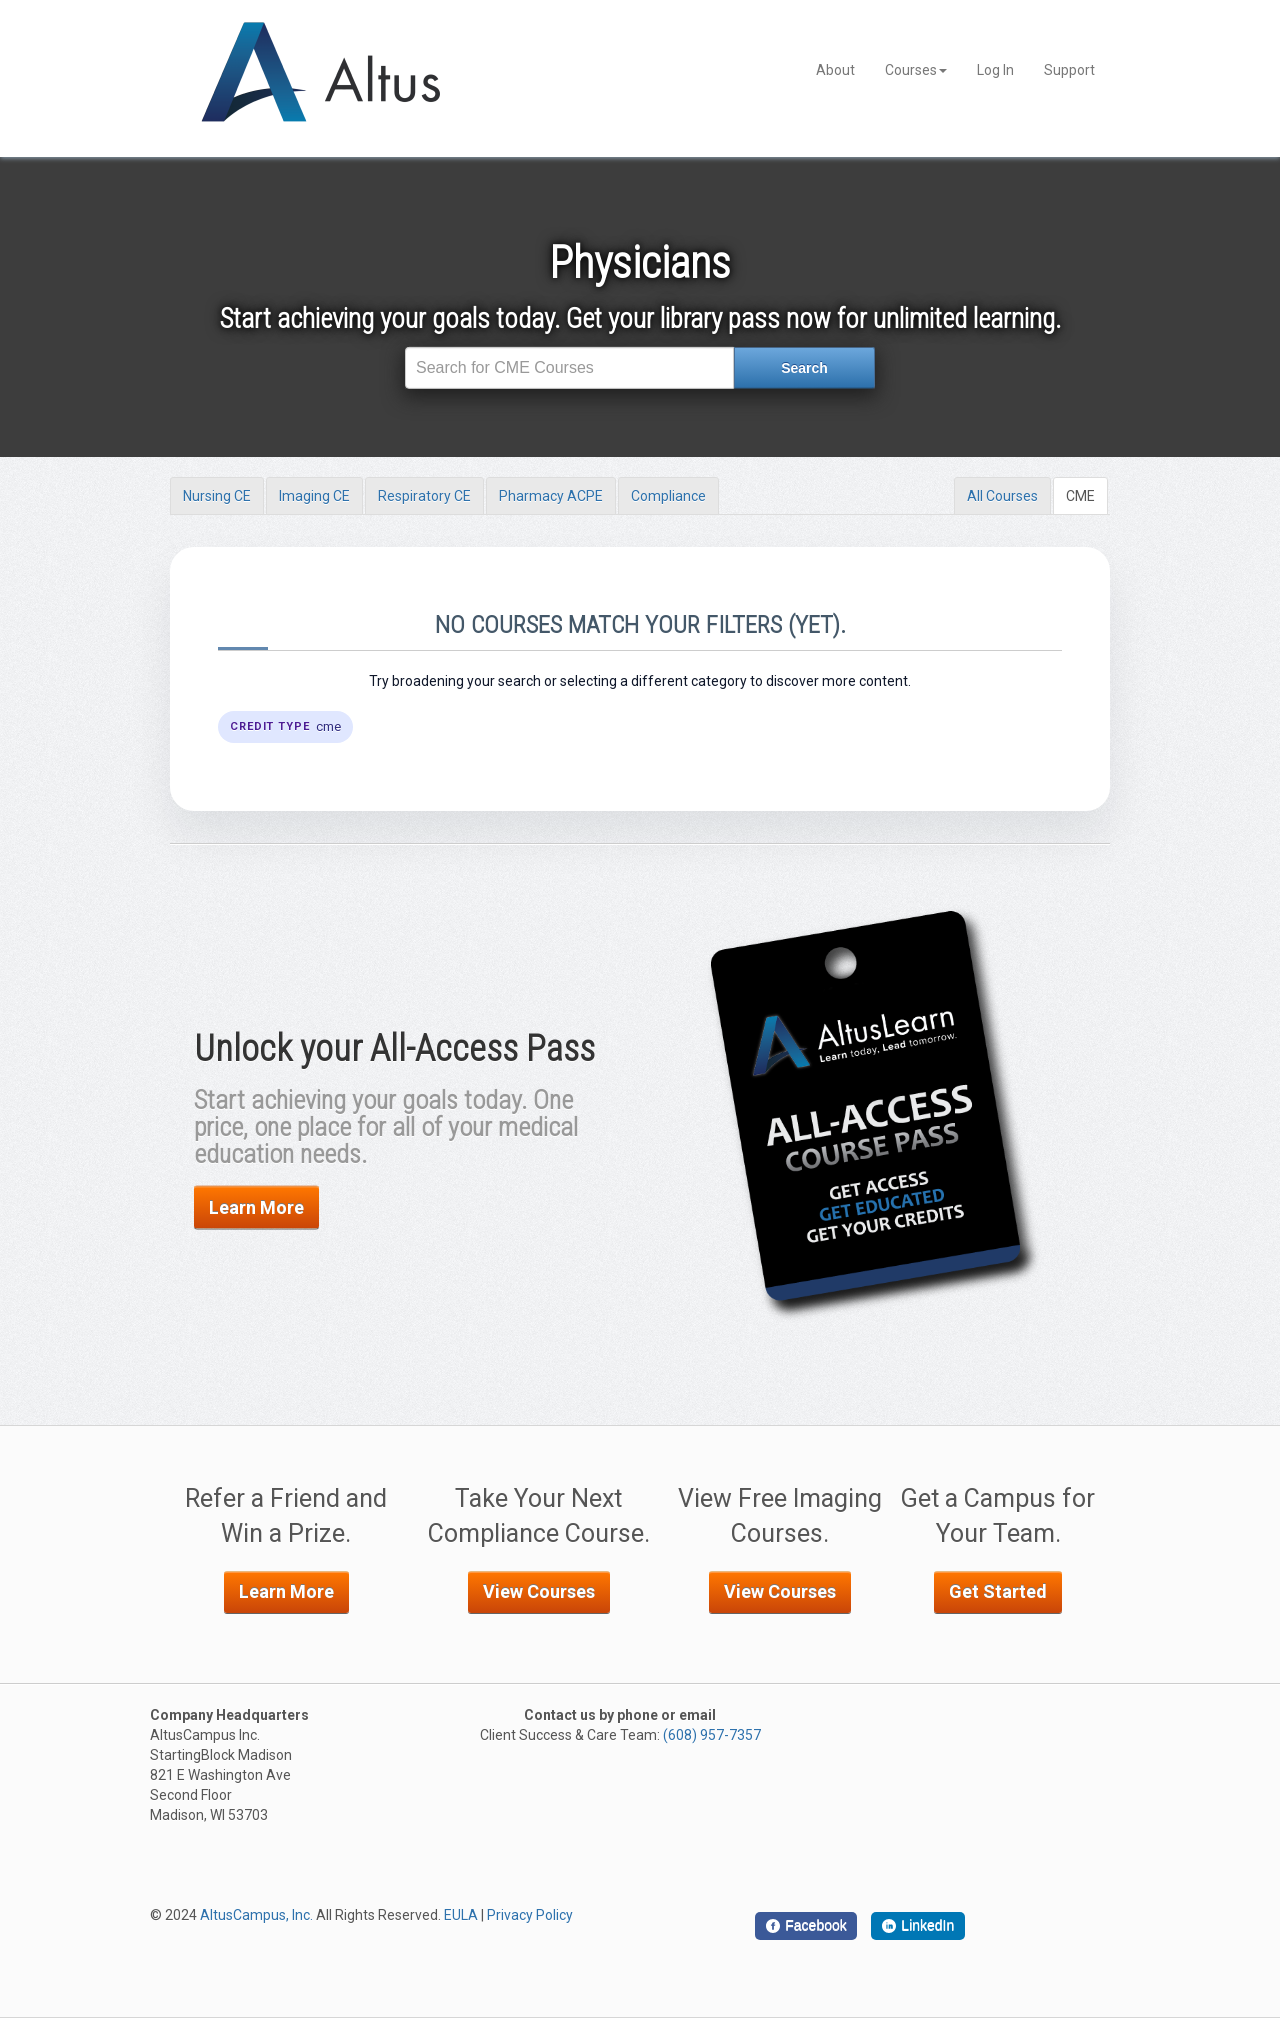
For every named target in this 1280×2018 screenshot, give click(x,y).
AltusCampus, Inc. (256, 1915)
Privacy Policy (530, 1915)
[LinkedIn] (918, 1926)
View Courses (539, 1591)
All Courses (1002, 496)
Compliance (668, 496)
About (835, 70)
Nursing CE (217, 496)
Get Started (998, 1591)
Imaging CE (314, 496)
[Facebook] (806, 1926)
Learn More (256, 1207)
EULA (461, 1915)
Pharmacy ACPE (551, 496)
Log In (995, 70)
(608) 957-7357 (712, 1735)
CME (1080, 496)
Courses (916, 70)
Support (1069, 70)
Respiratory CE (424, 496)
